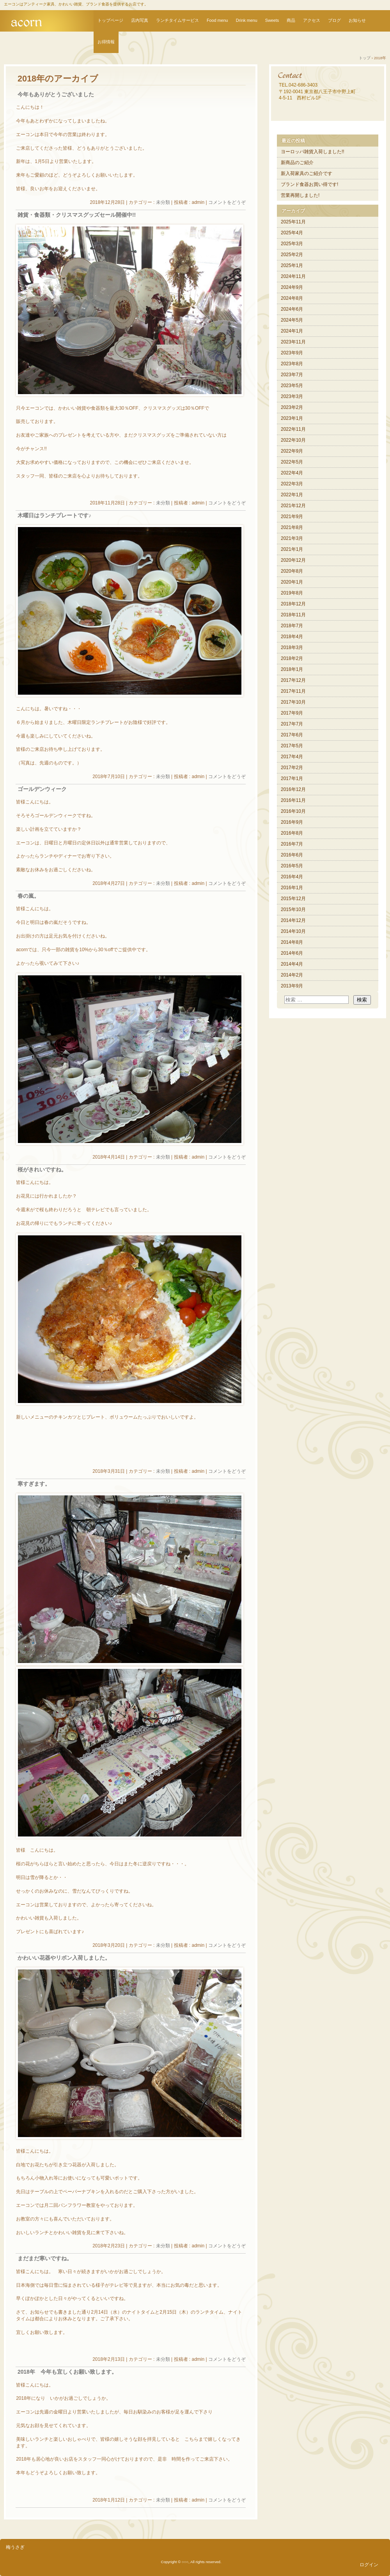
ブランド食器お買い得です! (309, 184)
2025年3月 (292, 243)
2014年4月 (292, 964)
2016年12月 (293, 789)
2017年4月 (292, 756)
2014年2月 (292, 975)
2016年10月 (293, 811)
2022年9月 (292, 451)
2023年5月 (292, 385)
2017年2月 (292, 767)
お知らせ (357, 20)
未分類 (163, 202)
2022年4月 (292, 473)
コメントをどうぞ (227, 202)
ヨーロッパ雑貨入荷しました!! (312, 151)
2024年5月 (292, 320)
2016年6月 (292, 855)
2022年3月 (292, 484)
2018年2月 (292, 658)
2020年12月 (293, 560)
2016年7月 (292, 844)
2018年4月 (292, 636)
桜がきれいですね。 (42, 1170)
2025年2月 (292, 254)
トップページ (110, 20)
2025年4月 (292, 232)
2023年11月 (293, 342)
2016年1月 (292, 887)
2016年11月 (293, 800)
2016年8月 (292, 833)
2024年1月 (292, 331)
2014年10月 (293, 931)
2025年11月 (293, 222)
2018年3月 (292, 647)
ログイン (369, 2564)
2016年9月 (292, 822)
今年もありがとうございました (56, 94)
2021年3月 (292, 538)
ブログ (334, 20)
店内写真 (139, 20)
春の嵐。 (28, 896)
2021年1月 (292, 549)
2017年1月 (292, 778)
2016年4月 (292, 876)
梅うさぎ (15, 2547)
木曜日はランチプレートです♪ (54, 515)
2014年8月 (292, 942)
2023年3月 (292, 396)
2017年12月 (293, 680)
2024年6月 (292, 309)
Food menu (217, 20)
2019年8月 (292, 593)
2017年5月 (292, 745)
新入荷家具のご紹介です (306, 173)
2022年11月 (293, 429)
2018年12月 (293, 604)
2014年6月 (292, 953)
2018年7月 (292, 625)
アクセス (311, 20)
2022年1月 (292, 494)
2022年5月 (292, 462)
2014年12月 (293, 920)
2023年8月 (292, 363)
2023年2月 (292, 407)
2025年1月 (292, 265)
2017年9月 (292, 713)
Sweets (272, 20)
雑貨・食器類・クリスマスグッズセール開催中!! (77, 215)
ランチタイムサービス (177, 20)
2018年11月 (293, 614)
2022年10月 (293, 440)
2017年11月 (293, 691)
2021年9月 (292, 516)
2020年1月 (292, 582)
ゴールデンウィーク (42, 789)
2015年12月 (293, 898)
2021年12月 (293, 505)
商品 (291, 20)
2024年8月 (292, 298)
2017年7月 (292, 724)
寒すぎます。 (34, 1484)
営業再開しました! (300, 195)
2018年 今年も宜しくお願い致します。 (67, 2372)
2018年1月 (292, 669)
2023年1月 (292, 418)
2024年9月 (292, 287)
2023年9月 (292, 353)
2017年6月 (292, 735)
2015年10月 (293, 909)
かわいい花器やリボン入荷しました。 (64, 1958)
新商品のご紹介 (297, 162)
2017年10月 (293, 702)
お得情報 (106, 41)
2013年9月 (292, 986)
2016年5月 (292, 866)
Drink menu (246, 20)
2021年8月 (292, 527)
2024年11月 (293, 276)
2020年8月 (292, 571)
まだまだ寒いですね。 (45, 2258)
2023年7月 (292, 374)
